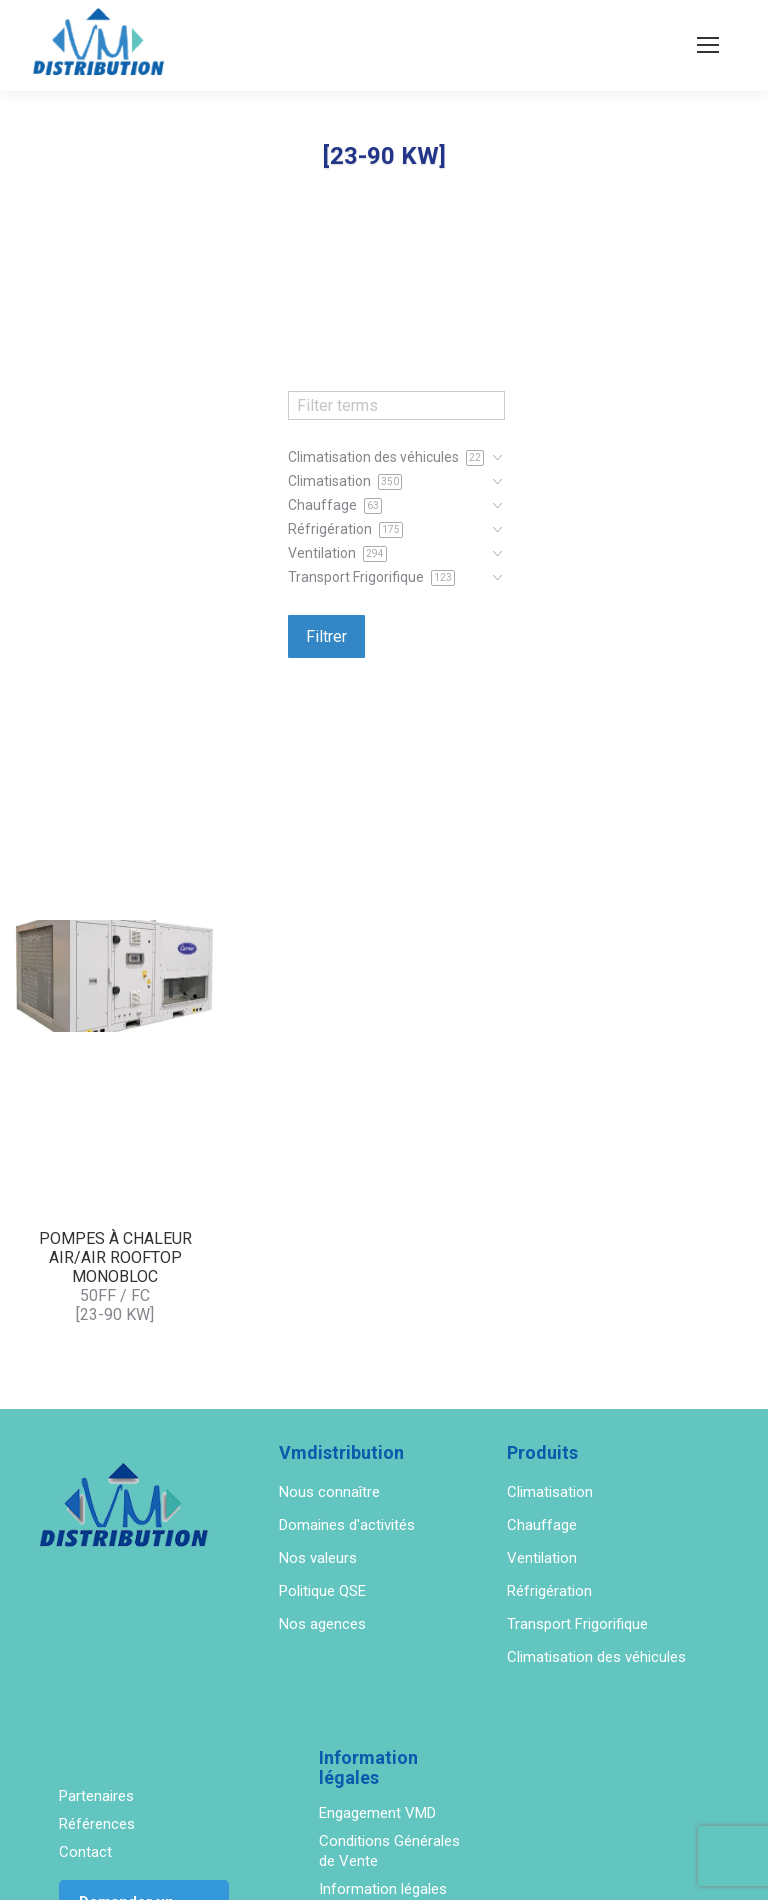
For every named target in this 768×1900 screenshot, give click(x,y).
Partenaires (96, 1796)
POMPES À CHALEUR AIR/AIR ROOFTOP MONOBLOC (115, 1257)
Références (97, 1824)
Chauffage (542, 1525)
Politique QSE (322, 1591)
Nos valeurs (318, 1558)
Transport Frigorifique (577, 1624)
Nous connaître (329, 1492)
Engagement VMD (377, 1813)
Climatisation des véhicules (596, 1657)
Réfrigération (549, 1591)
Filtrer (326, 636)
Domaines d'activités (347, 1525)
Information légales (383, 1889)
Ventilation (542, 1558)
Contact (85, 1852)
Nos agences (322, 1624)
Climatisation (550, 1492)
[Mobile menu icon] (708, 45)
